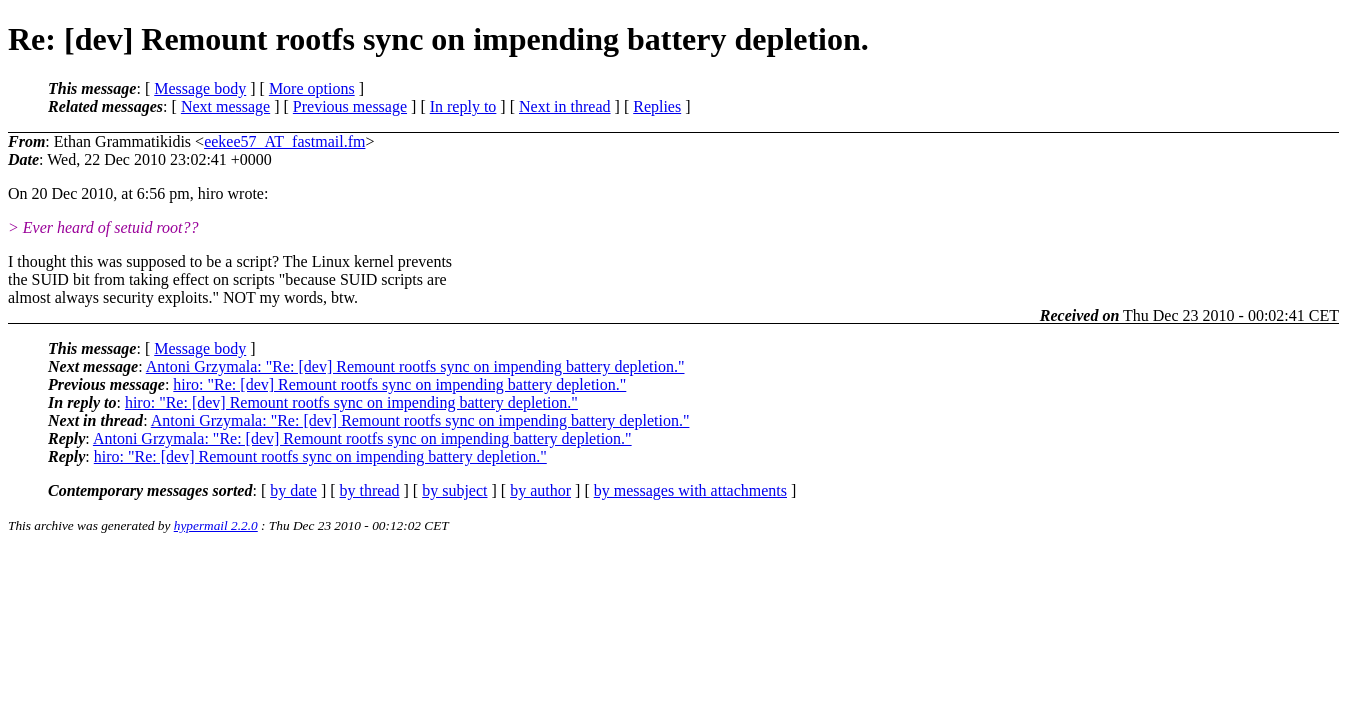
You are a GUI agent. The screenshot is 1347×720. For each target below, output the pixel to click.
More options (312, 88)
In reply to (463, 106)
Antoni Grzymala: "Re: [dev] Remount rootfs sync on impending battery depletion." (415, 366)
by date (293, 490)
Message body (200, 88)
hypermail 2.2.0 (216, 525)
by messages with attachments (690, 490)
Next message (225, 106)
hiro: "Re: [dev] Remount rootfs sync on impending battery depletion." (399, 384)
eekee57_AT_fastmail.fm (284, 141)
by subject (454, 490)
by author (540, 490)
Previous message (350, 106)
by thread (370, 490)
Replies (657, 106)
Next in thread (565, 106)
